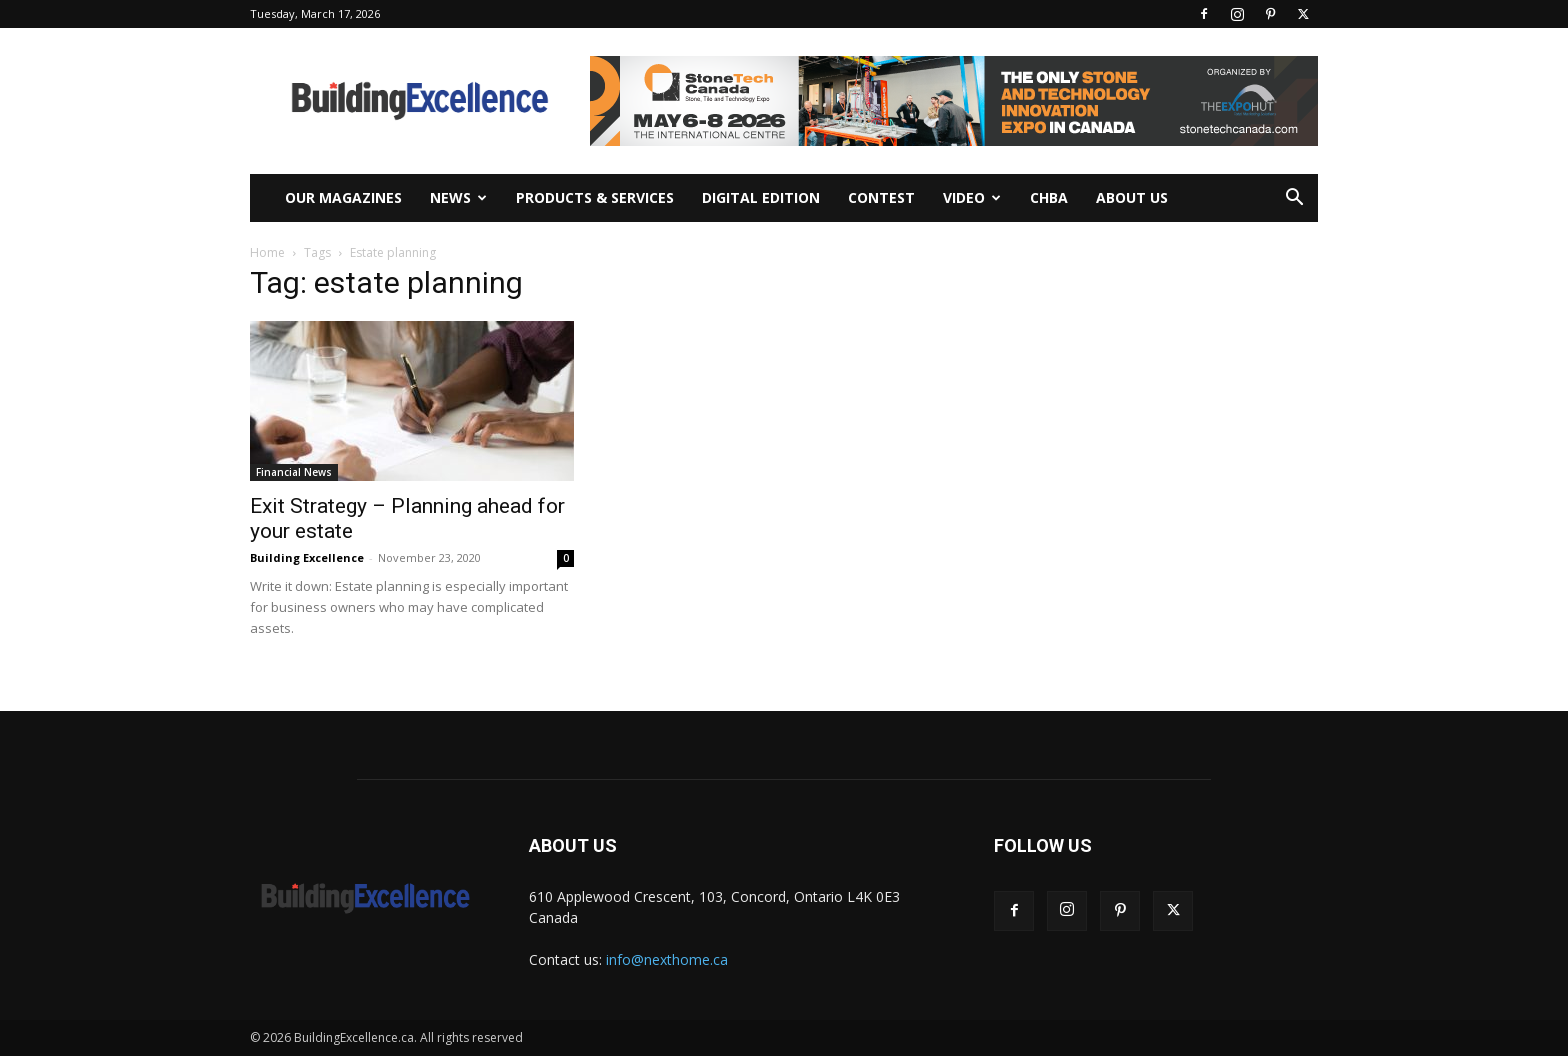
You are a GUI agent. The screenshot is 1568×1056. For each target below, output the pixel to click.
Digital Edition (761, 197)
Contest (881, 197)
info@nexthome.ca (667, 959)
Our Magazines (343, 197)
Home (267, 252)
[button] (1294, 199)
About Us (1132, 197)
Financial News (294, 472)
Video (972, 197)
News (458, 197)
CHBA (1049, 197)
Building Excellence (307, 557)
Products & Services (595, 197)
